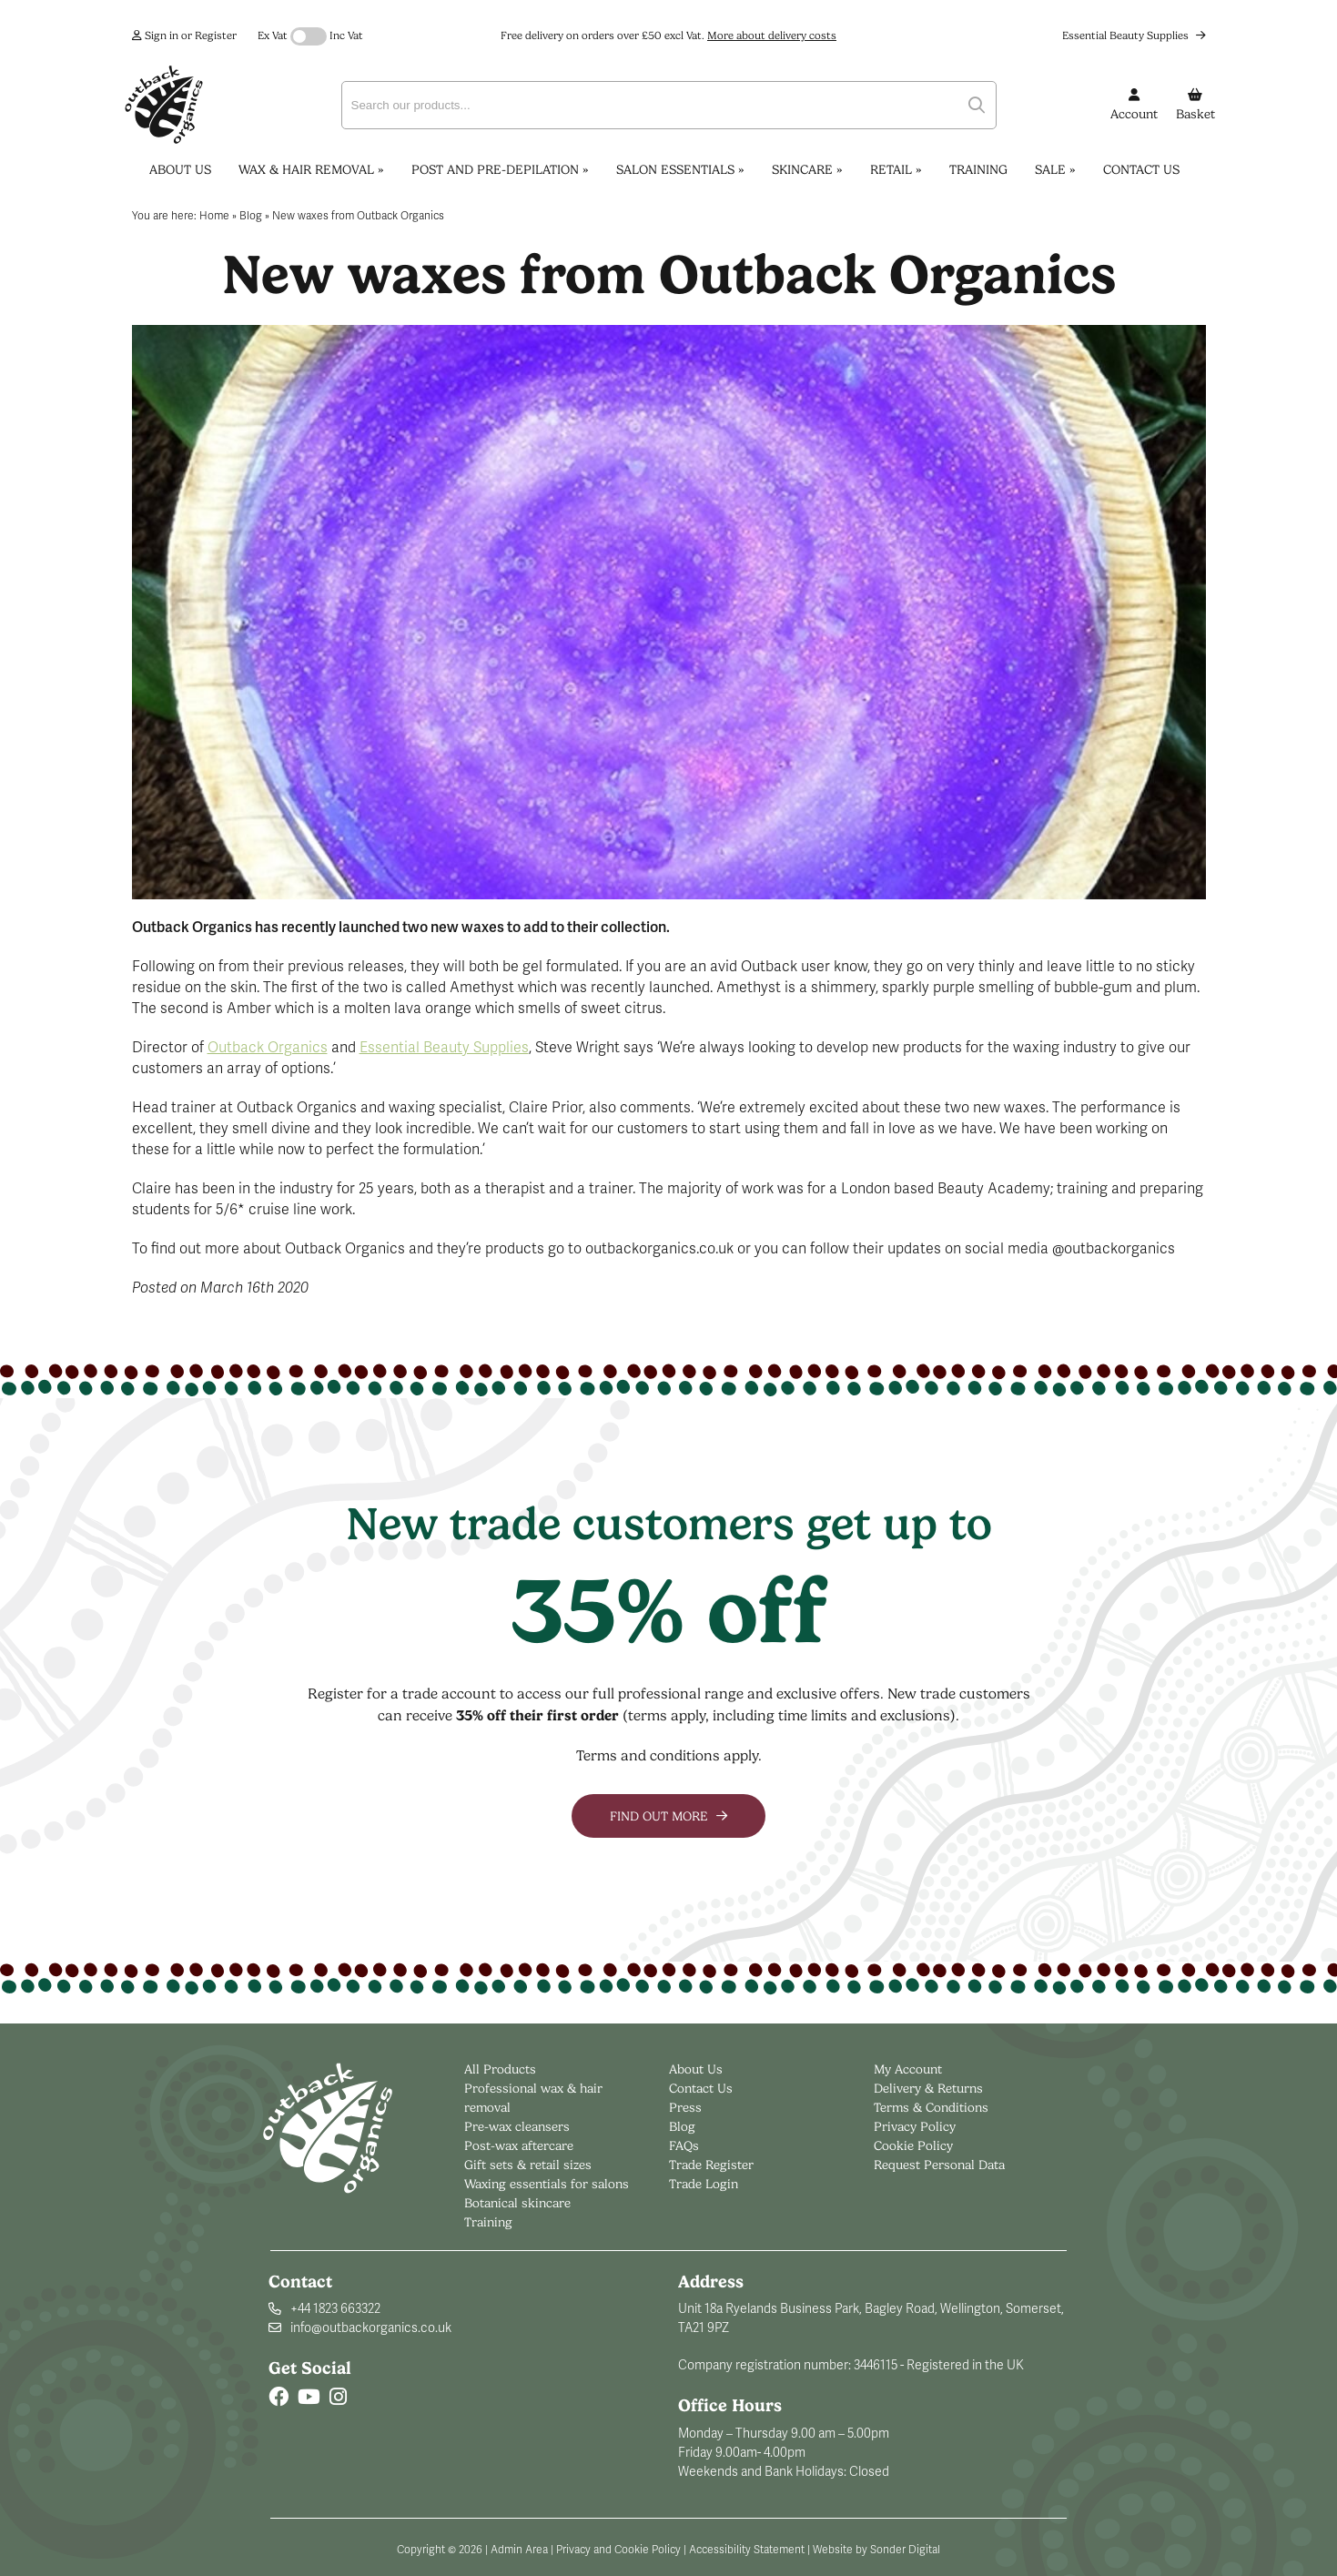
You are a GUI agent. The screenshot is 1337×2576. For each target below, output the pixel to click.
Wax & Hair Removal (311, 169)
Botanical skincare (517, 2203)
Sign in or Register (184, 35)
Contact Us (1141, 169)
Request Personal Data (939, 2164)
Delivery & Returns (928, 2088)
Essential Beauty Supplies (1134, 35)
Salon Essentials (680, 169)
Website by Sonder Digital (876, 2549)
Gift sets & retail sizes (528, 2164)
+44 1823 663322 (335, 2309)
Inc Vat (346, 35)
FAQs (684, 2145)
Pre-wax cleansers (518, 2126)
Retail (896, 169)
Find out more (668, 1816)
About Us (180, 169)
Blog (682, 2126)
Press (685, 2107)
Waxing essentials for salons (546, 2183)
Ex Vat (273, 35)
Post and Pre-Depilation (500, 169)
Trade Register (711, 2164)
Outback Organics (268, 1048)
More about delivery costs (771, 35)
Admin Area (519, 2549)
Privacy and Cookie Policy (618, 2549)
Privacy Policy (915, 2126)
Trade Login (703, 2183)
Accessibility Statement (747, 2549)
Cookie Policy (913, 2145)
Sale (1055, 169)
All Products (500, 2069)
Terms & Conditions (931, 2107)
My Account (908, 2069)
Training (978, 169)
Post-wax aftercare (520, 2145)
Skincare (807, 169)
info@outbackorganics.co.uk (370, 2328)
